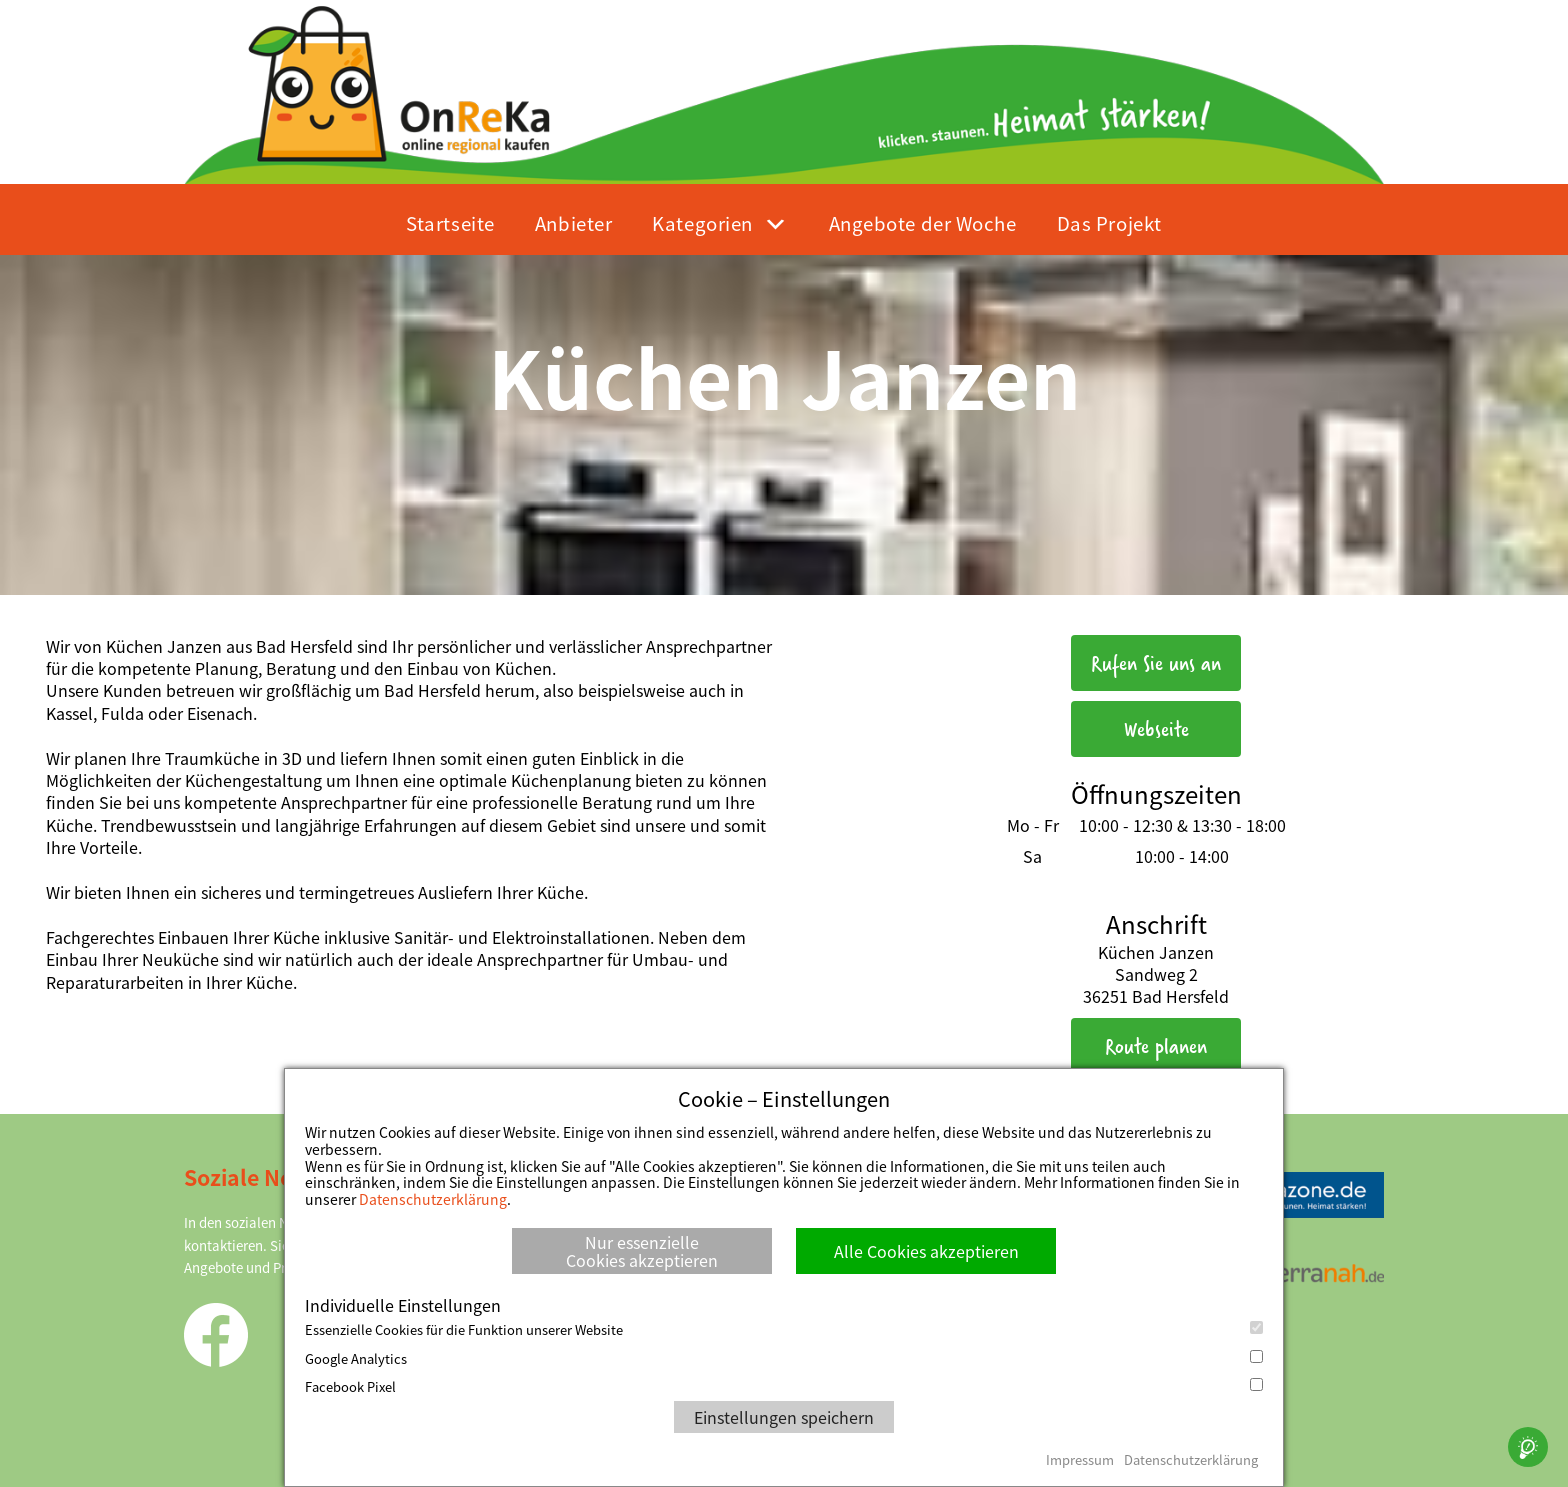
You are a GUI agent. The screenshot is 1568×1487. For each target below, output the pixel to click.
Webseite (1156, 728)
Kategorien (702, 222)
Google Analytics (784, 1359)
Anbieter (573, 222)
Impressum (1080, 1459)
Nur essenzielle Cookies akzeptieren (642, 1251)
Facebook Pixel (784, 1387)
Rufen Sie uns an (1156, 662)
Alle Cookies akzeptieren (926, 1251)
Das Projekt (1109, 222)
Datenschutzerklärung (433, 1199)
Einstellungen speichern (784, 1417)
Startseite (450, 222)
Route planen (1156, 1045)
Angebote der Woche (923, 222)
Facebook (216, 1335)
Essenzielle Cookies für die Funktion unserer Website (784, 1330)
